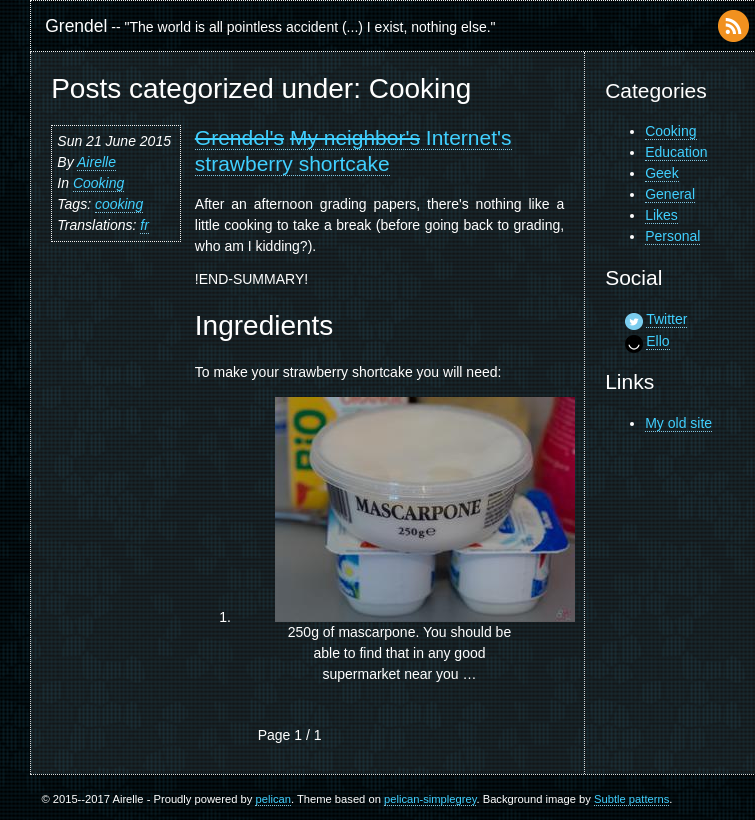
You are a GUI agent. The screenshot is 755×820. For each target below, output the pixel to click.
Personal (672, 236)
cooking (119, 204)
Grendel (76, 26)
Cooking (98, 183)
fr (144, 225)
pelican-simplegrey (430, 799)
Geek (661, 173)
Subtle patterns (631, 799)
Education (676, 152)
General (670, 194)
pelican (272, 799)
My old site (678, 423)
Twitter (666, 319)
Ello (657, 341)
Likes (661, 215)
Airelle (96, 162)
